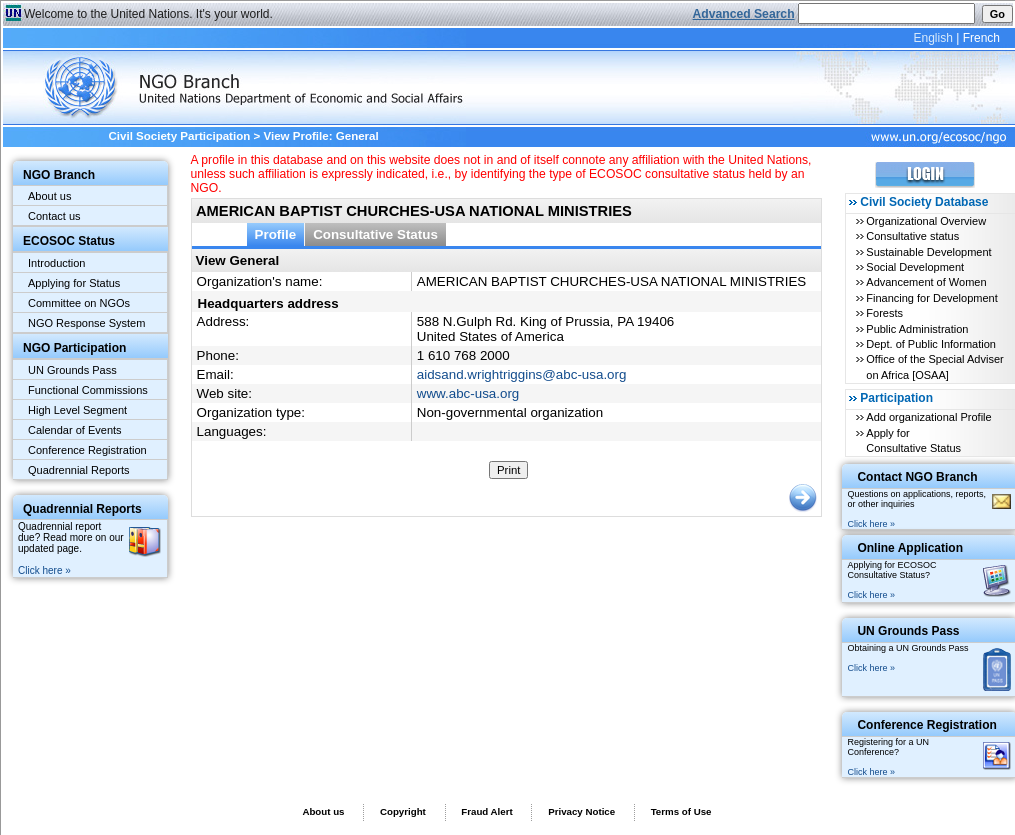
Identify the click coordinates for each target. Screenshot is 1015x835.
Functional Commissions (88, 390)
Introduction (56, 263)
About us (49, 196)
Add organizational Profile (928, 417)
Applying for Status (74, 283)
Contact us (54, 216)
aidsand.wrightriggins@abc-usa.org (522, 374)
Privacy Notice (581, 811)
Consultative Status (375, 234)
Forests (884, 313)
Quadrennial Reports (79, 470)
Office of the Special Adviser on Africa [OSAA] (934, 366)
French (981, 38)
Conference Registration (87, 450)
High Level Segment (77, 410)
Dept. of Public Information (931, 344)
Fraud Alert (486, 811)
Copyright (403, 811)
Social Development (915, 267)
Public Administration (917, 329)
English (932, 38)
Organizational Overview (926, 221)
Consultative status (912, 236)
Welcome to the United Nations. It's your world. (148, 14)
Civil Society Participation (179, 136)
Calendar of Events (75, 430)
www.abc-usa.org (468, 393)
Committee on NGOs (79, 303)
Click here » (44, 570)
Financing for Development (931, 298)
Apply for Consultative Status (913, 440)
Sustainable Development (928, 252)
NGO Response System (86, 323)
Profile (276, 234)
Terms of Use (681, 811)
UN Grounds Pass (72, 370)
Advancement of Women (926, 282)
